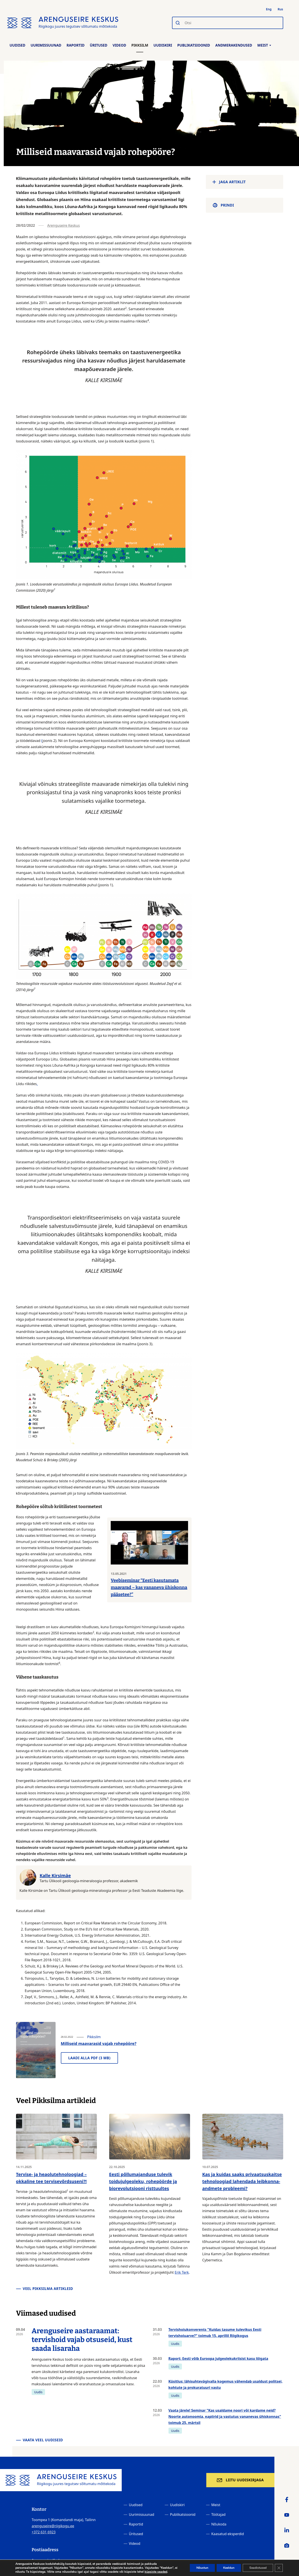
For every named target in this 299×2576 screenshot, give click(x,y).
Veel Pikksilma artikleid (48, 2288)
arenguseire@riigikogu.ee (53, 2525)
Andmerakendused (233, 45)
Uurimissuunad (46, 45)
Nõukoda (219, 2524)
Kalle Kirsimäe (55, 1875)
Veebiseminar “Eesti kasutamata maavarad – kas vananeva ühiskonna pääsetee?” (149, 1587)
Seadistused (257, 2568)
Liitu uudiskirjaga (245, 2480)
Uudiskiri (163, 45)
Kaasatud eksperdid (227, 2533)
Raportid (76, 45)
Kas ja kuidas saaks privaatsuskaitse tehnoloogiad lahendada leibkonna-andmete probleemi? (242, 2181)
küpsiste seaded (156, 2572)
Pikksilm (139, 45)
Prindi (223, 205)
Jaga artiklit (229, 181)
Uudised (17, 45)
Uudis (38, 2392)
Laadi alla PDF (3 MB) (89, 2058)
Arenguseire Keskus (63, 225)
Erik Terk (182, 2272)
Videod (119, 45)
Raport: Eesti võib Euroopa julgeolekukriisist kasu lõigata (218, 2358)
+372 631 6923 (44, 2532)
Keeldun (228, 2568)
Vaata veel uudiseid (43, 2440)
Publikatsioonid (193, 45)
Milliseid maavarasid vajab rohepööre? (98, 2043)
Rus (280, 9)
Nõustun (202, 2568)
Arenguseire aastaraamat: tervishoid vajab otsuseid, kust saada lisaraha (82, 2340)
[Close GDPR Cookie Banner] (279, 2568)
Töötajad (218, 2514)
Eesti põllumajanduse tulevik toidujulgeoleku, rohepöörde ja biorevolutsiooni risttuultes (143, 2181)
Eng (269, 9)
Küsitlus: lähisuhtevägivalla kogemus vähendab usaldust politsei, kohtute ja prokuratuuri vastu (226, 2384)
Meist (264, 45)
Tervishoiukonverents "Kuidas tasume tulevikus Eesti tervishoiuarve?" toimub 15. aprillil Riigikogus (215, 2332)
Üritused (98, 45)
